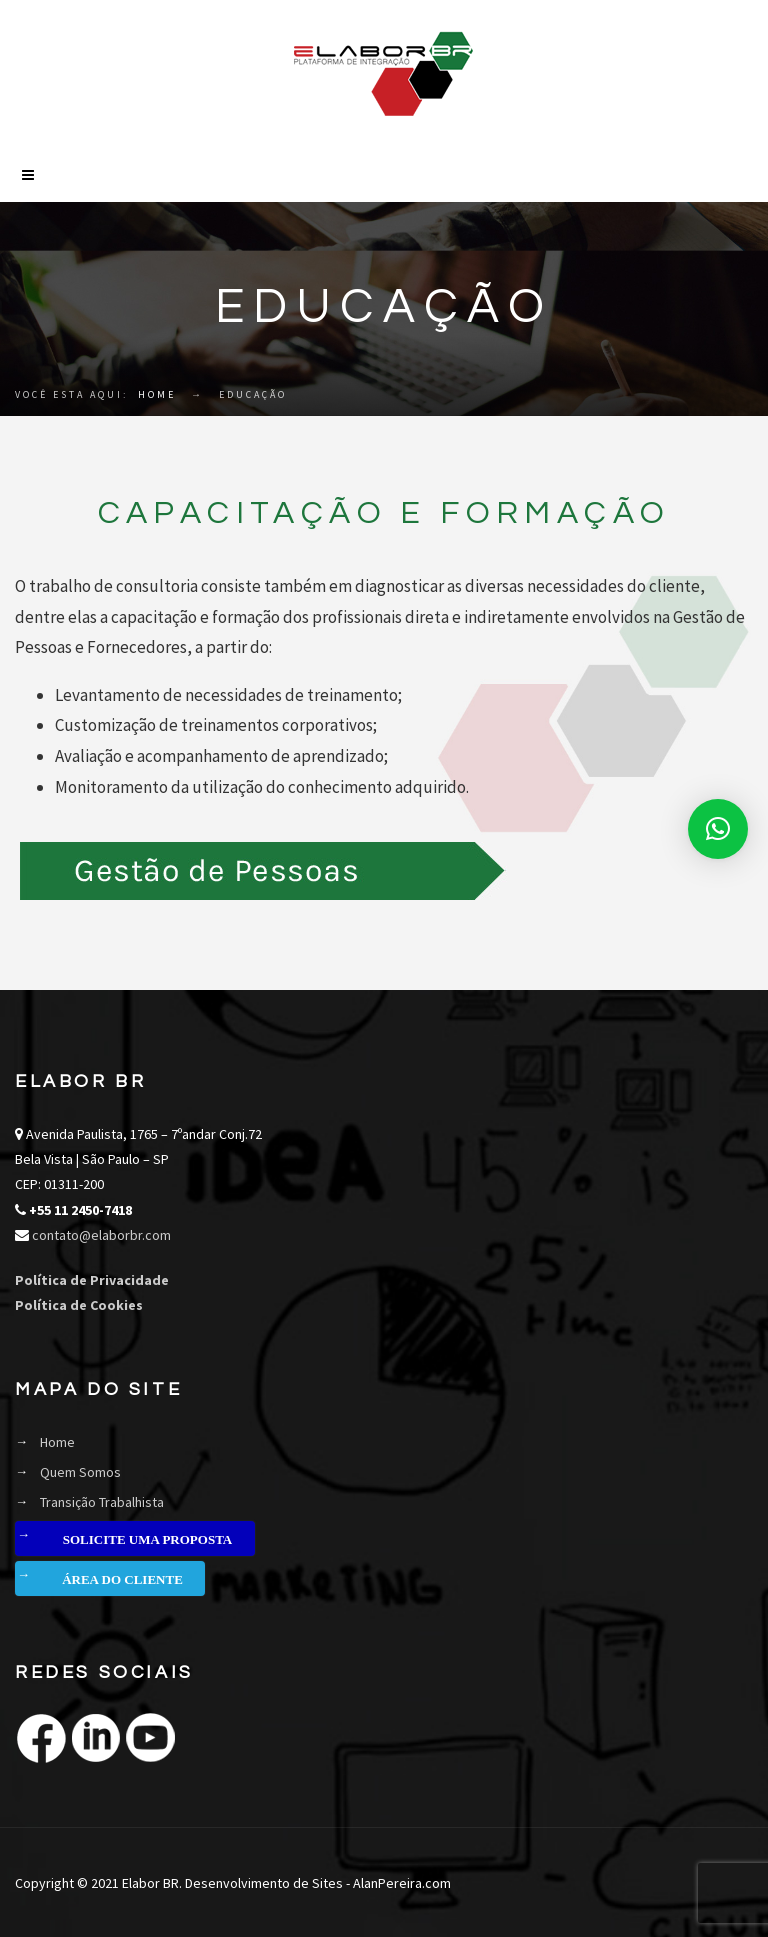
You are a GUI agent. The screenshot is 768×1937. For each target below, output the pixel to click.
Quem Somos (80, 1472)
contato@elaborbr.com (100, 1235)
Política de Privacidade (92, 1280)
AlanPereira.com (402, 1883)
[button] (718, 829)
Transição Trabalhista (102, 1502)
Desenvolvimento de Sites (264, 1883)
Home (157, 394)
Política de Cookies (79, 1305)
